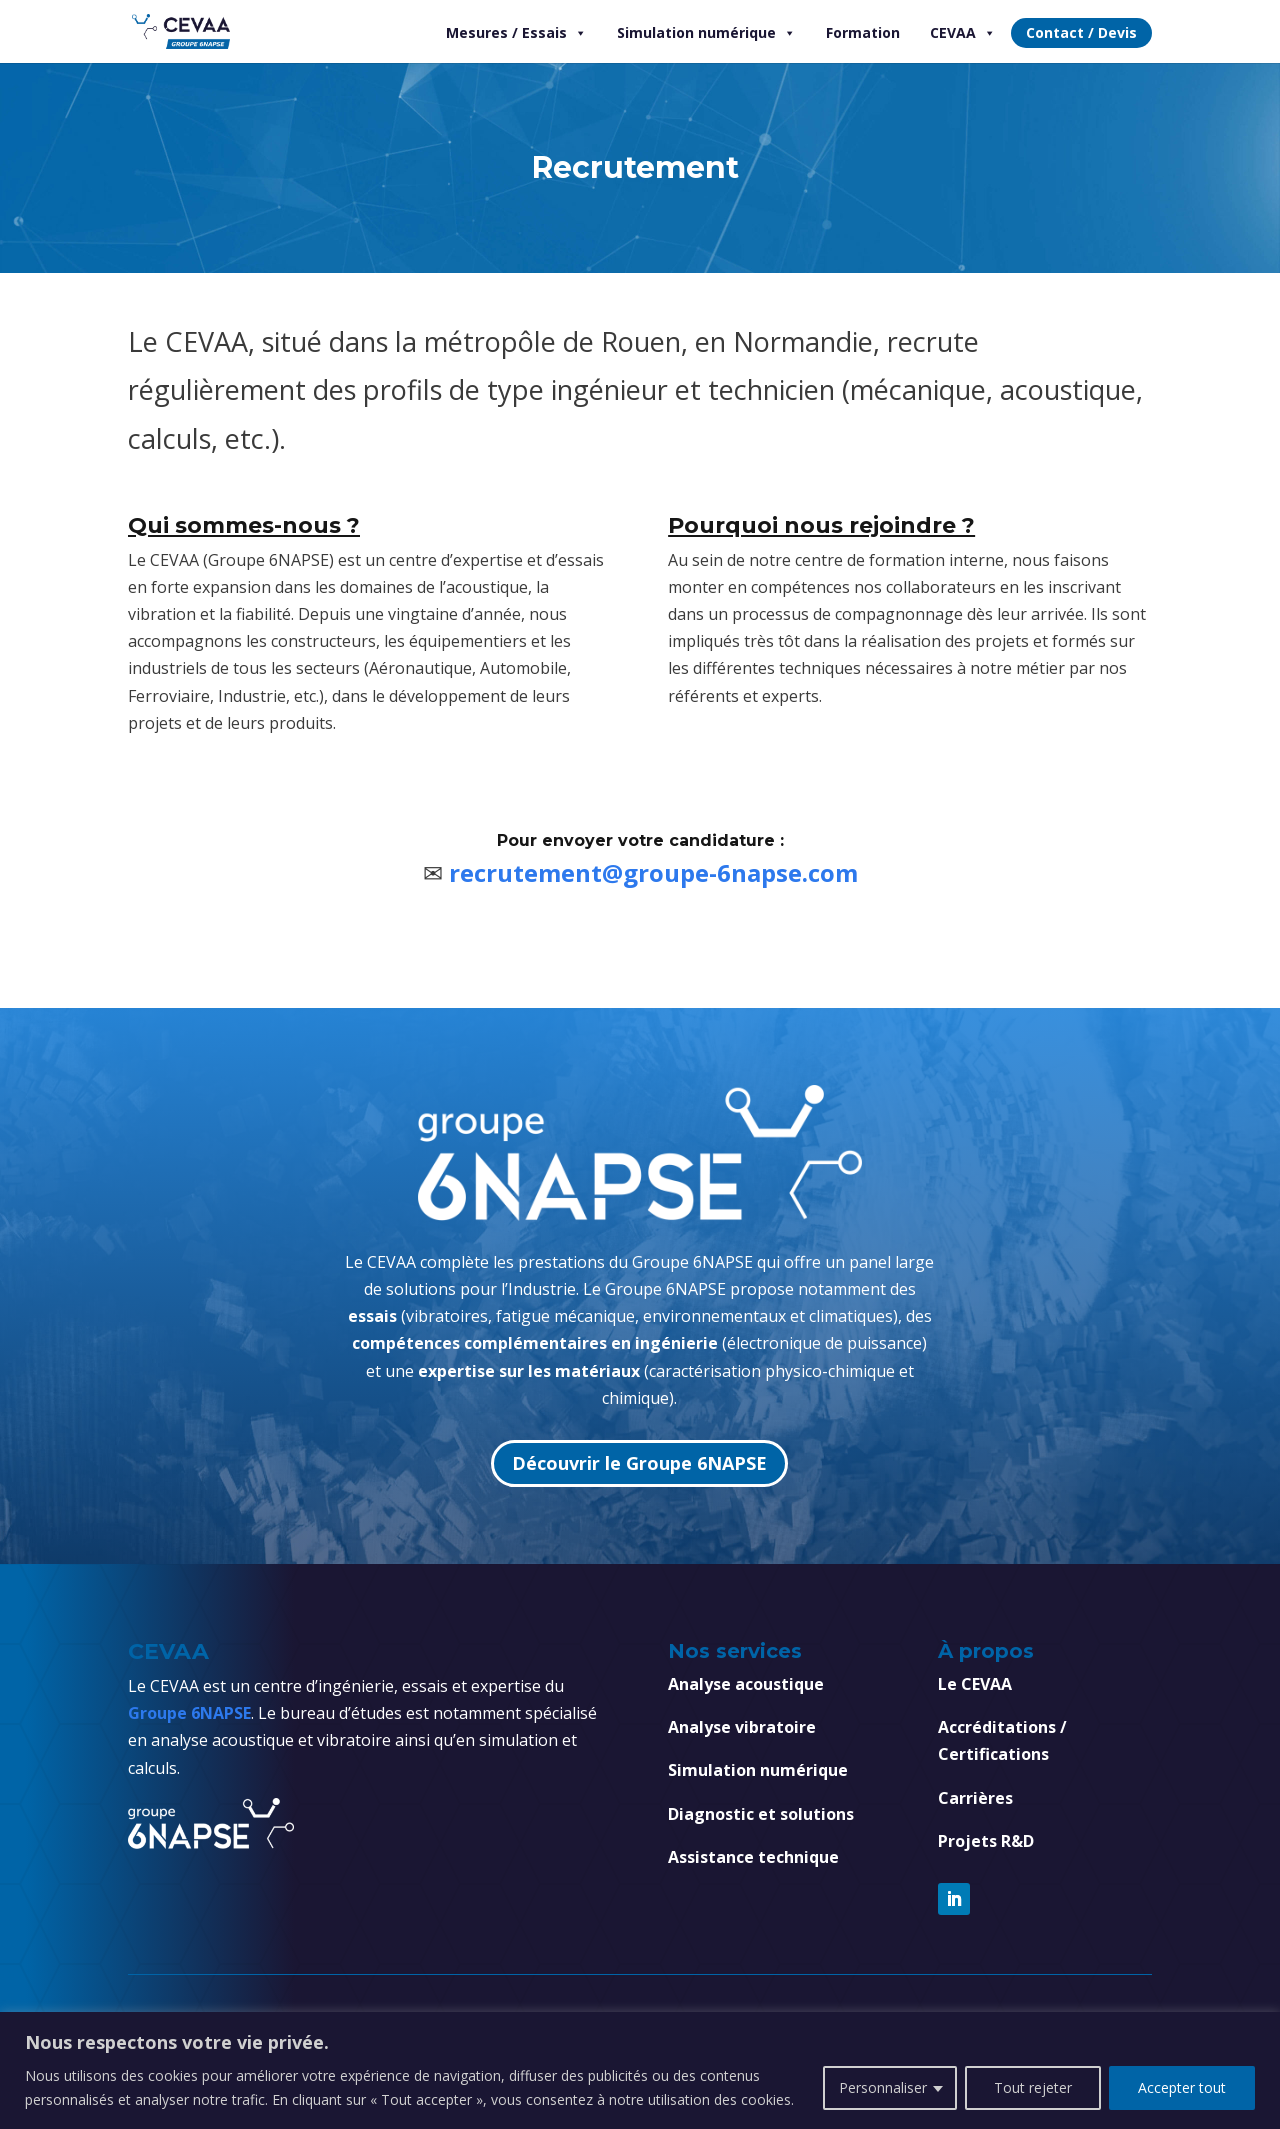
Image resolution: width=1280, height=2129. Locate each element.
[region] (640, 2070)
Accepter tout (1182, 2087)
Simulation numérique (706, 33)
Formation (863, 32)
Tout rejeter (1033, 2087)
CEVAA (963, 33)
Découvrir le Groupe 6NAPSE (639, 1463)
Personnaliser (883, 2087)
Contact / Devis (1081, 32)
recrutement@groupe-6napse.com (653, 872)
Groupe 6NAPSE (189, 1713)
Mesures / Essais (516, 33)
